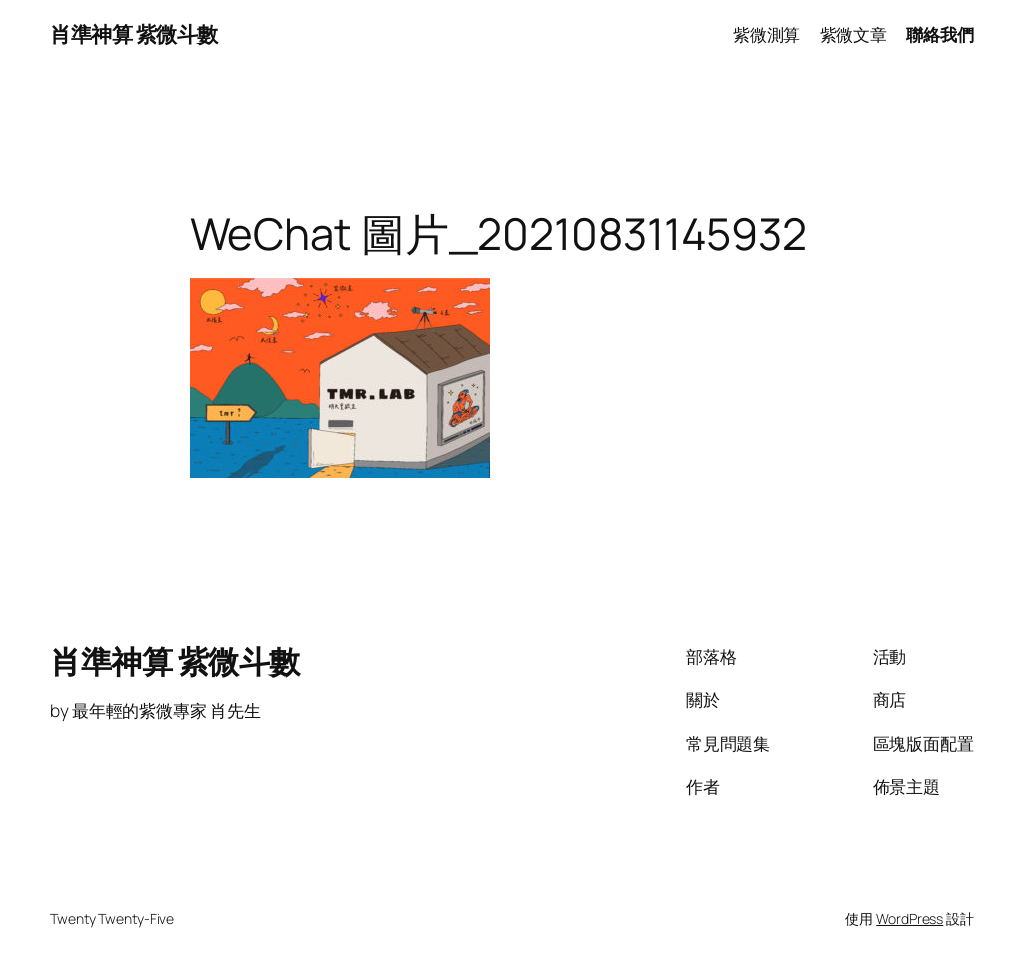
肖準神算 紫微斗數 (134, 34)
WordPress (909, 918)
